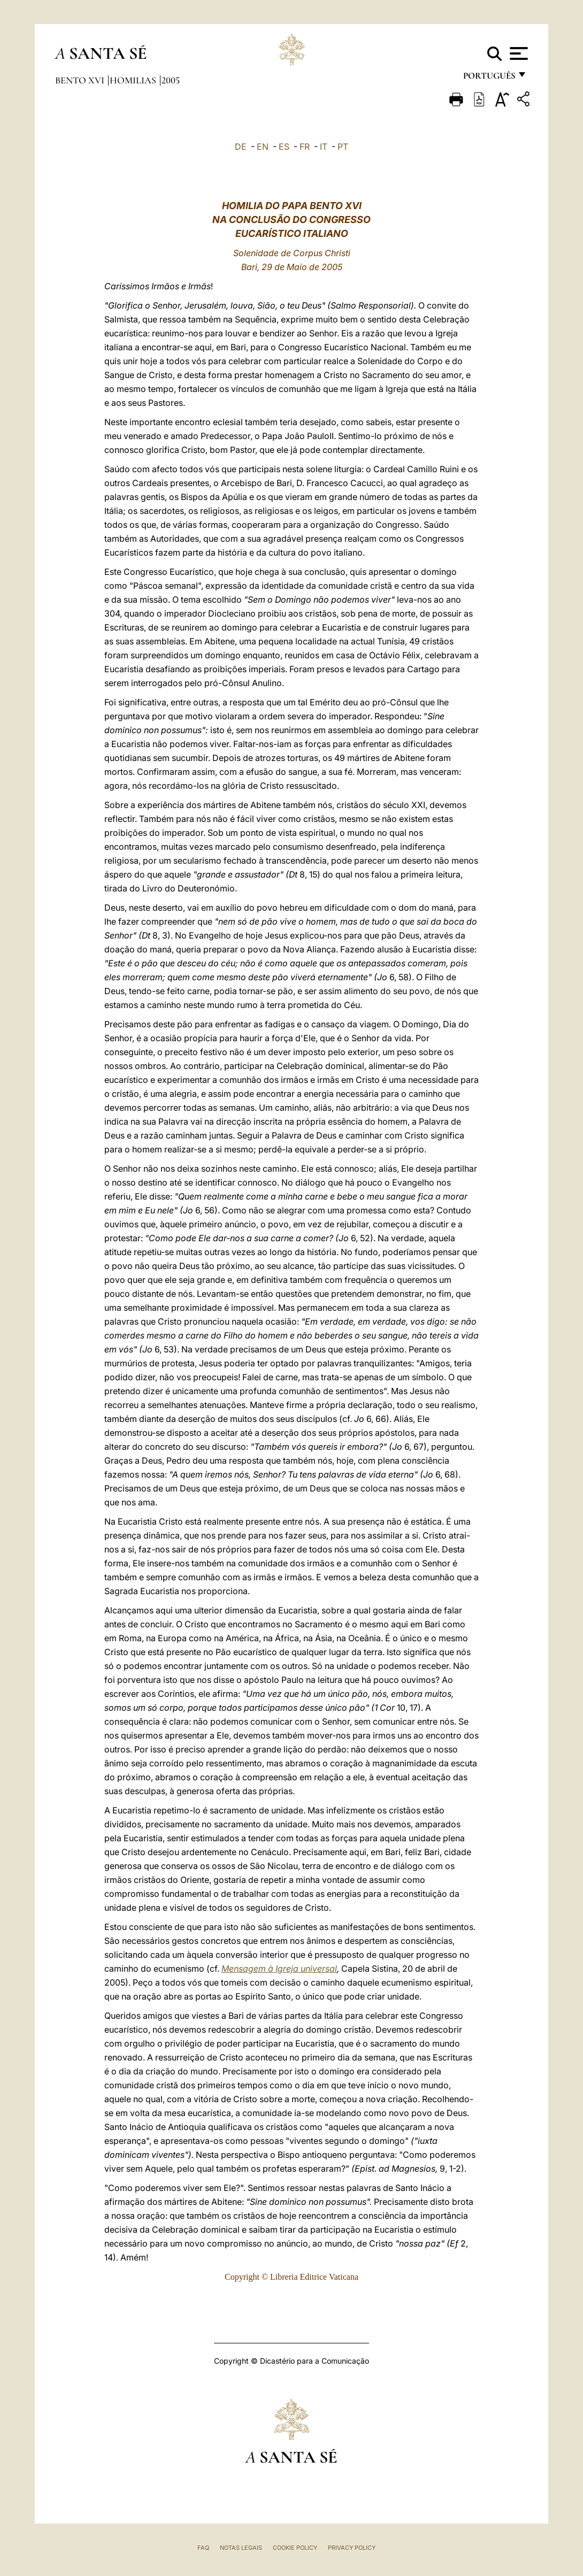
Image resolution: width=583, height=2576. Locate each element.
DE (241, 146)
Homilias (134, 80)
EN (263, 146)
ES (284, 146)
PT (342, 146)
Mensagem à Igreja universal (279, 1968)
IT (323, 146)
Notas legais (241, 2547)
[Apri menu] (517, 53)
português (489, 79)
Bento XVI (80, 80)
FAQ (203, 2547)
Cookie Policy (295, 2547)
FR (305, 146)
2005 (171, 80)
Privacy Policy (351, 2547)
